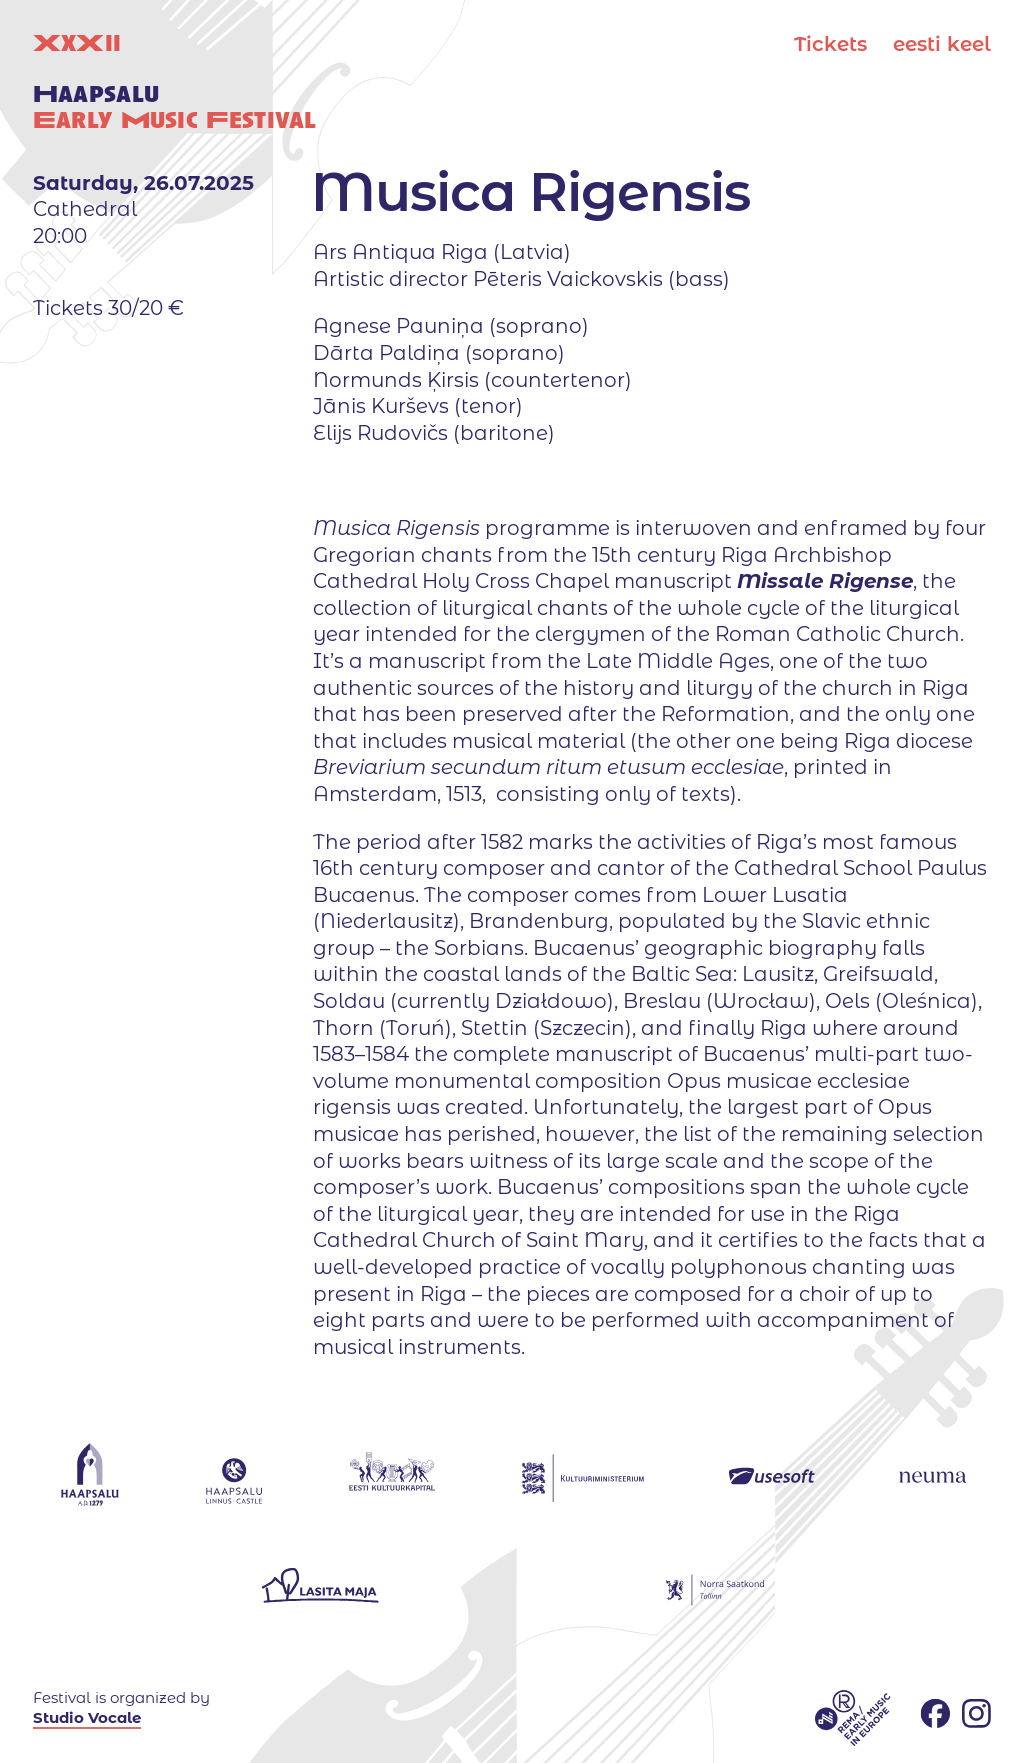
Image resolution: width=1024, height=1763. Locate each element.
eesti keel (942, 44)
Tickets (830, 44)
